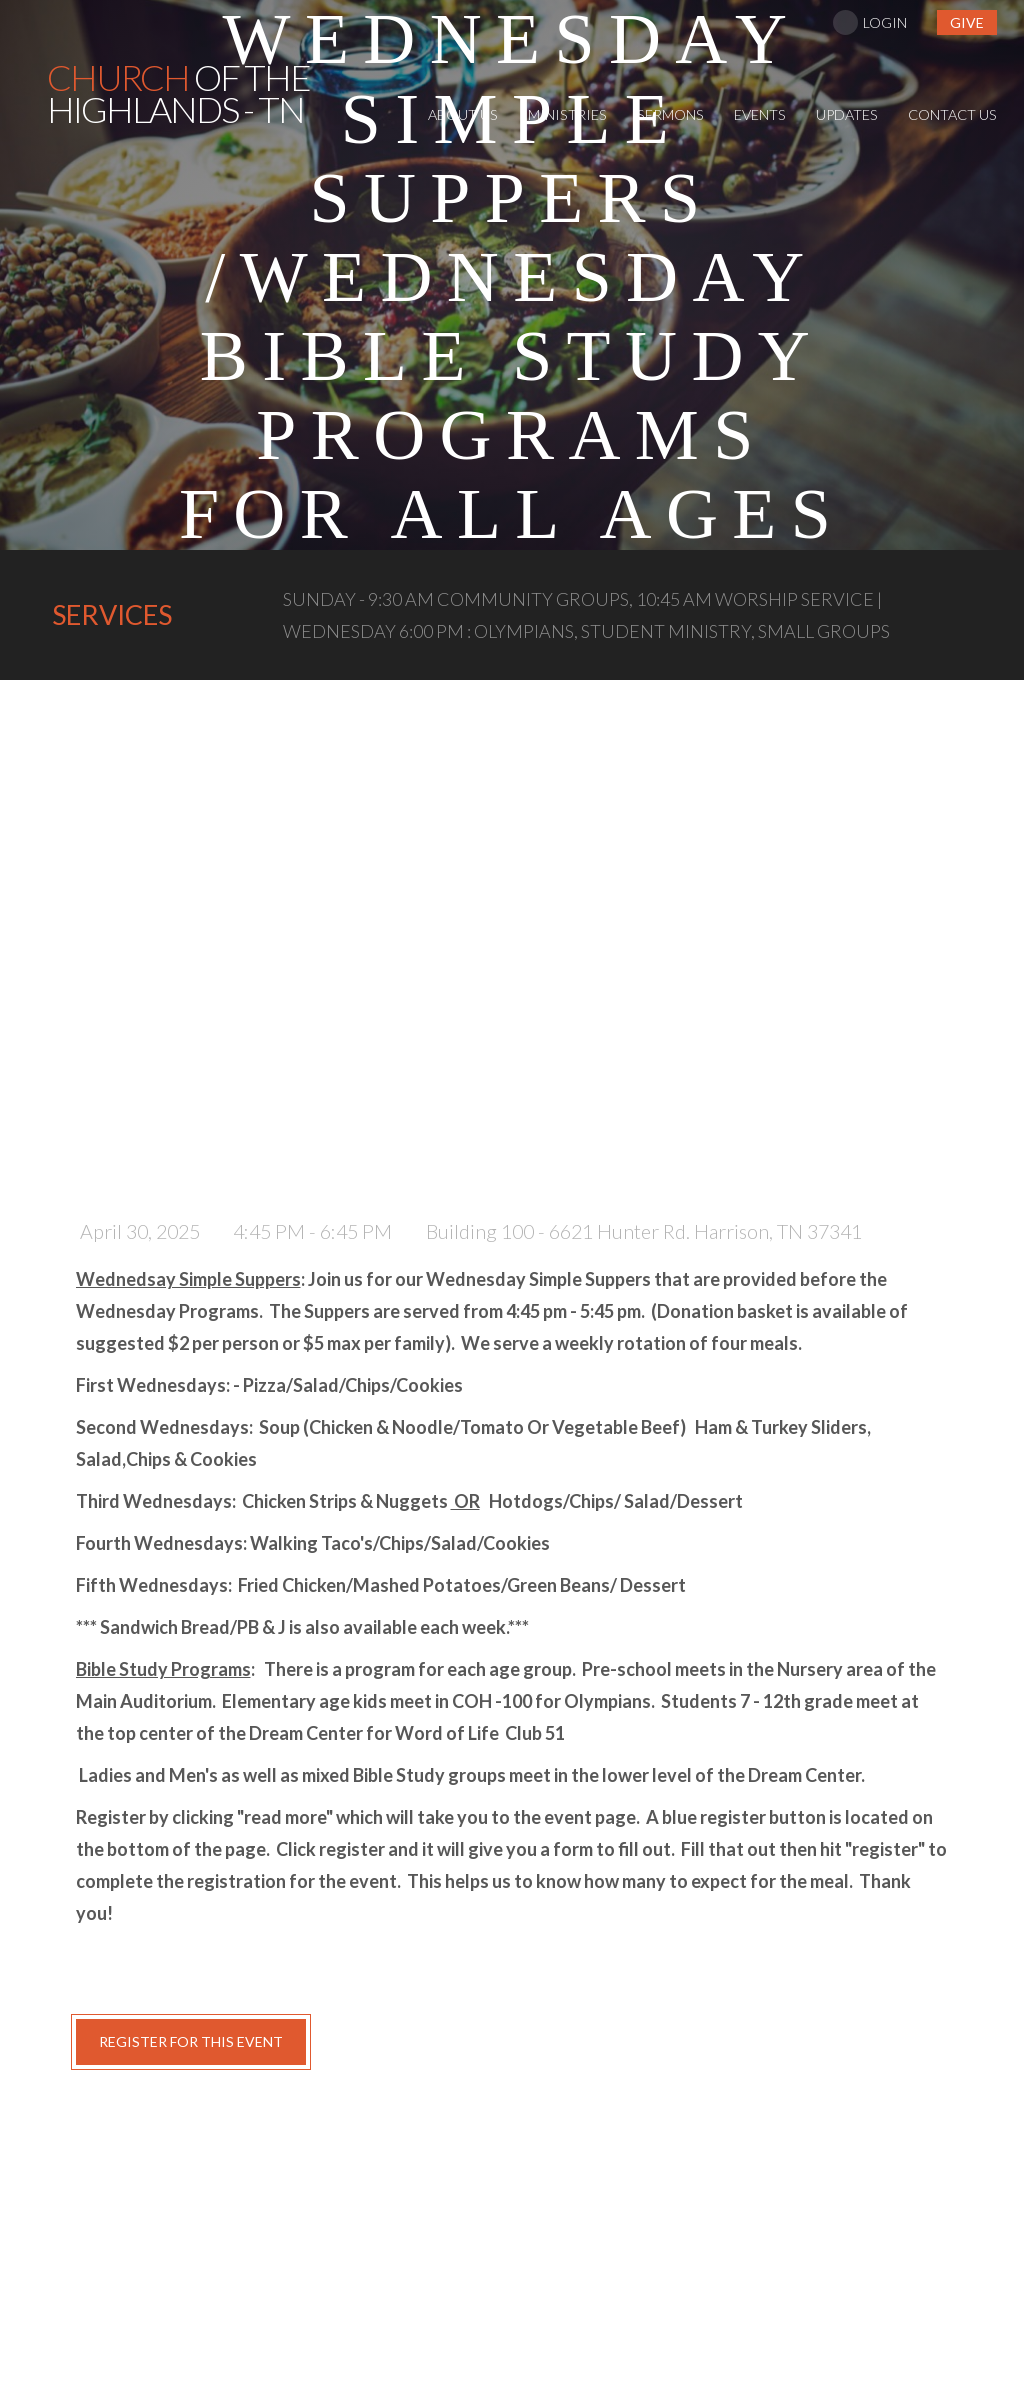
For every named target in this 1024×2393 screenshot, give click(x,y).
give (967, 22)
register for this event (191, 2041)
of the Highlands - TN (178, 93)
